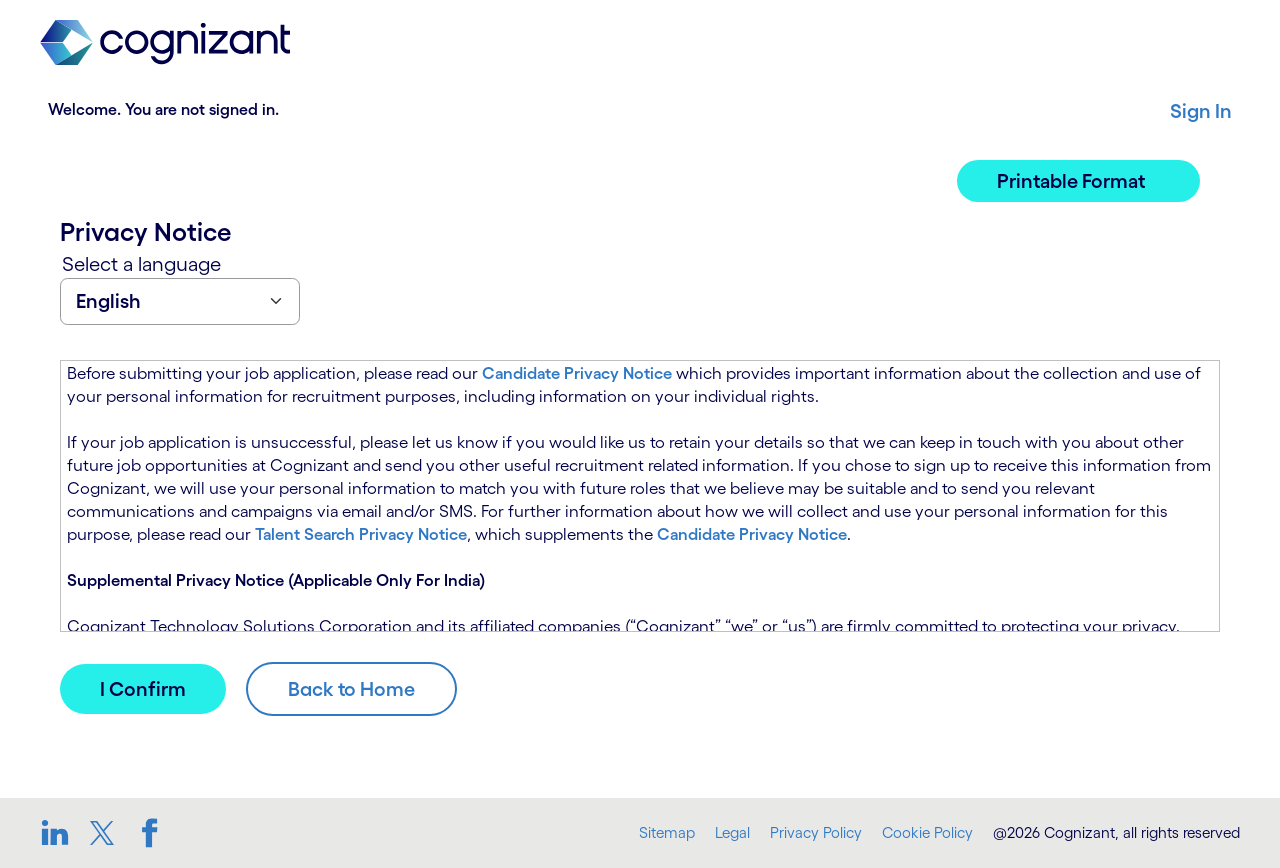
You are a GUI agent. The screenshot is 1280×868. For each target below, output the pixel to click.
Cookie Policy (927, 832)
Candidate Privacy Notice (577, 373)
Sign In (1201, 111)
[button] (1078, 181)
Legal (732, 832)
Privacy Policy (816, 832)
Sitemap (667, 832)
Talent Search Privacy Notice (361, 534)
